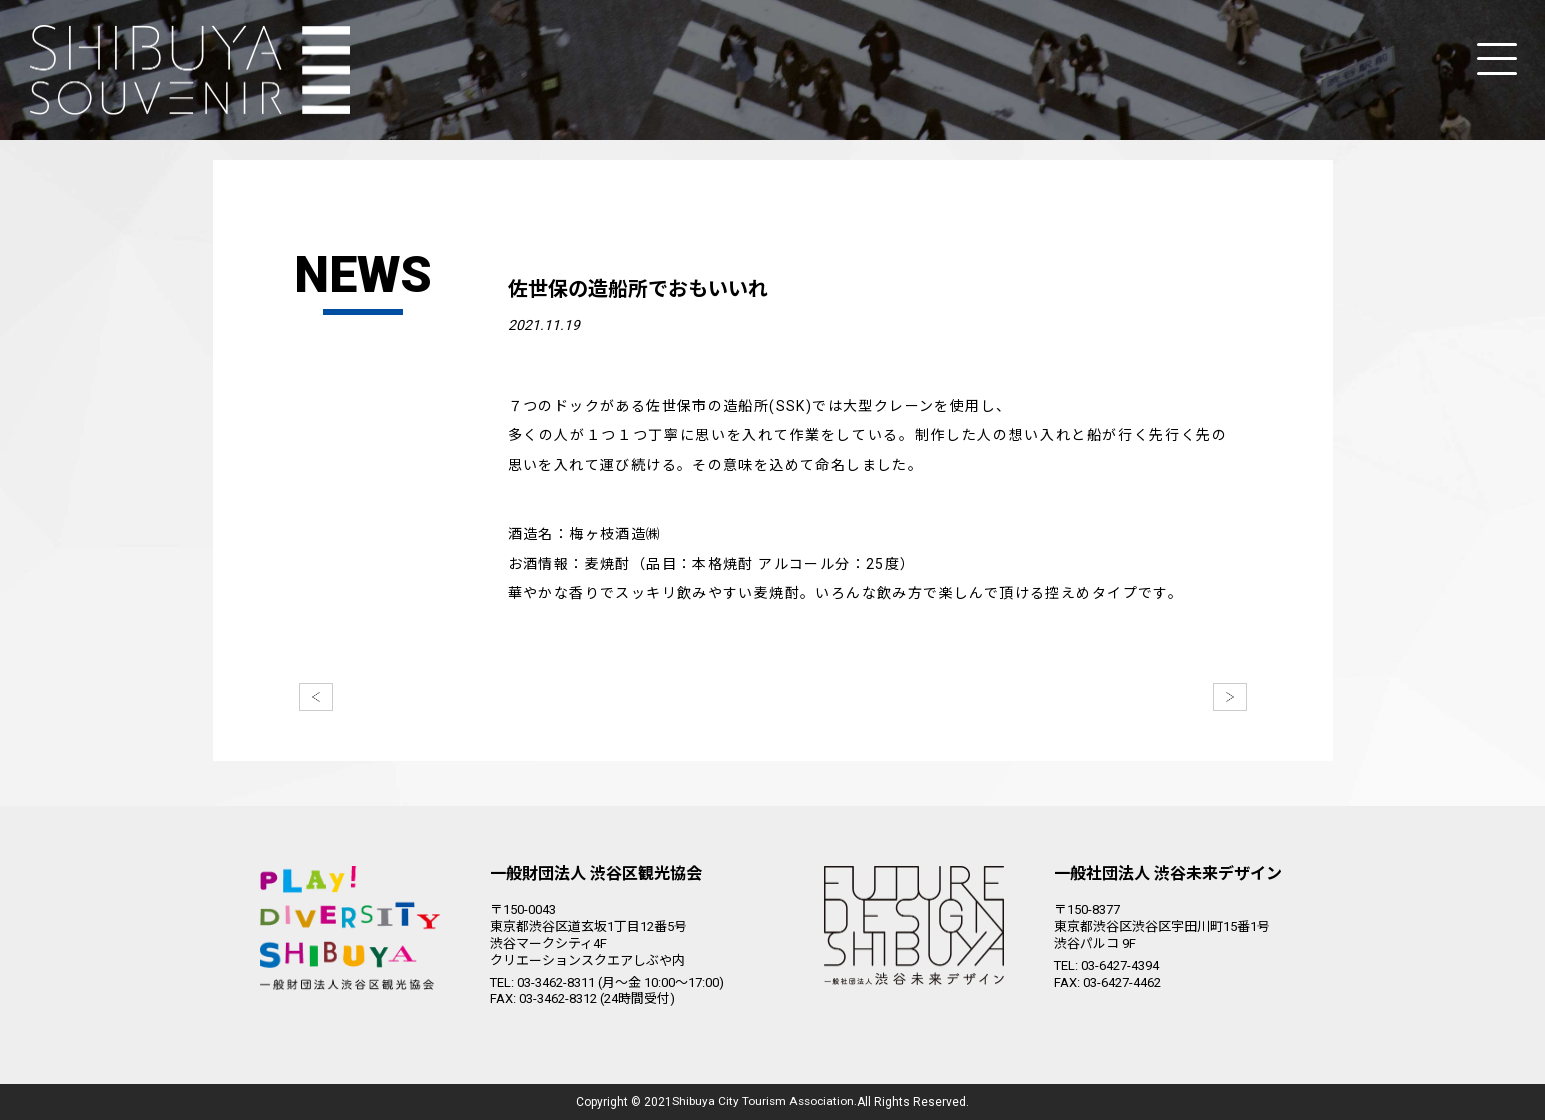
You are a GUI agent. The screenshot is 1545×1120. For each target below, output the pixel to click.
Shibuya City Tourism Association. (765, 1102)
